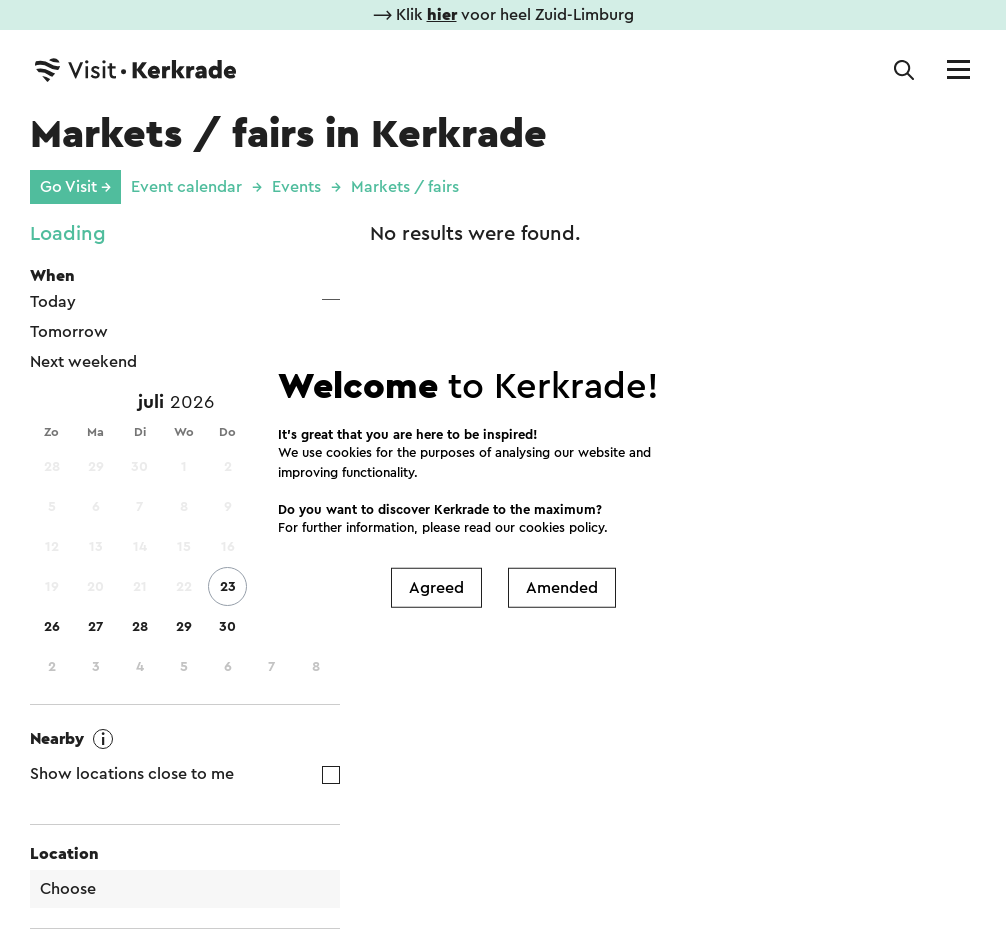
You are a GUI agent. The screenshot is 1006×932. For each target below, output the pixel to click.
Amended (562, 587)
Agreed (436, 587)
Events (296, 187)
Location (64, 854)
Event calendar (186, 187)
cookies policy (561, 527)
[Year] (200, 403)
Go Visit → (75, 187)
